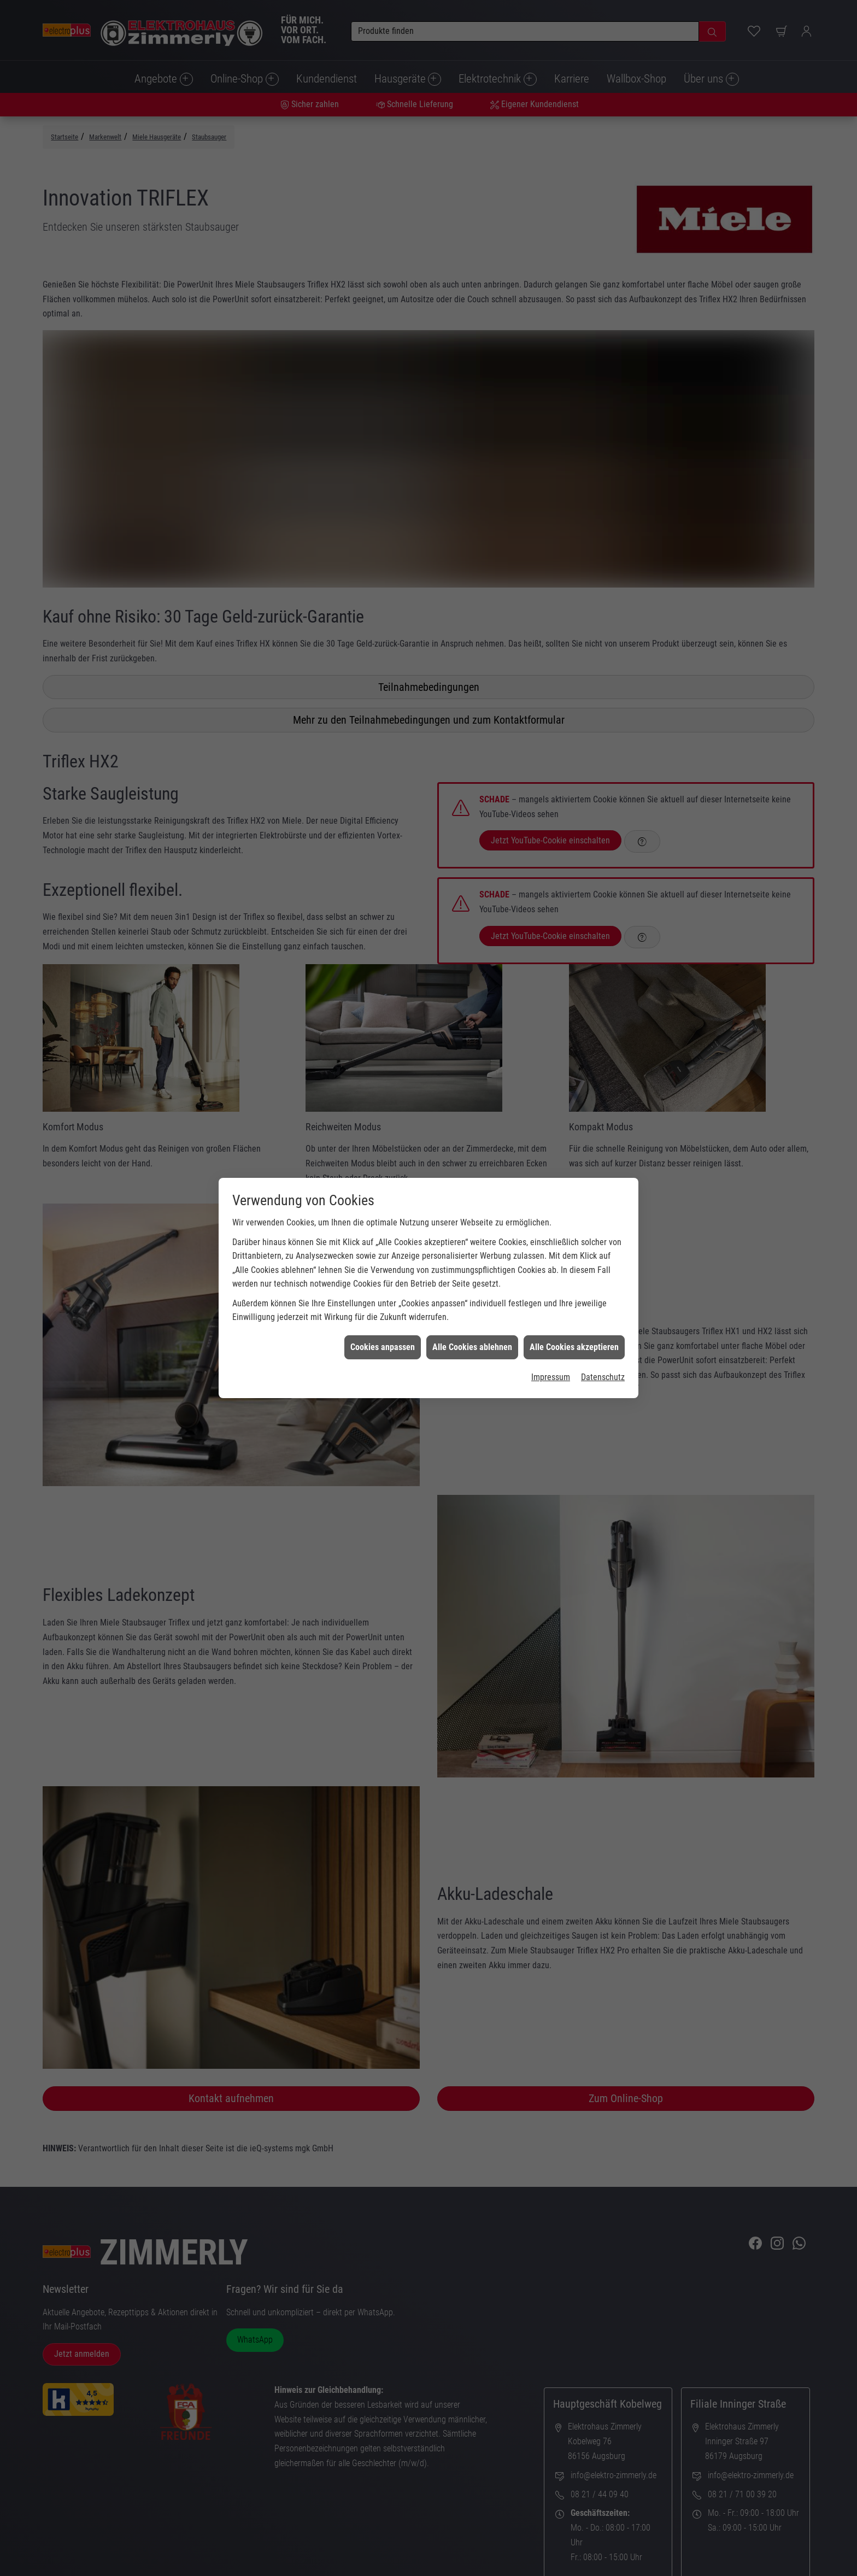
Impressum (550, 1377)
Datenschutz (603, 1377)
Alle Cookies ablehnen (472, 1347)
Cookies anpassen (382, 1347)
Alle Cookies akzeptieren (574, 1347)
